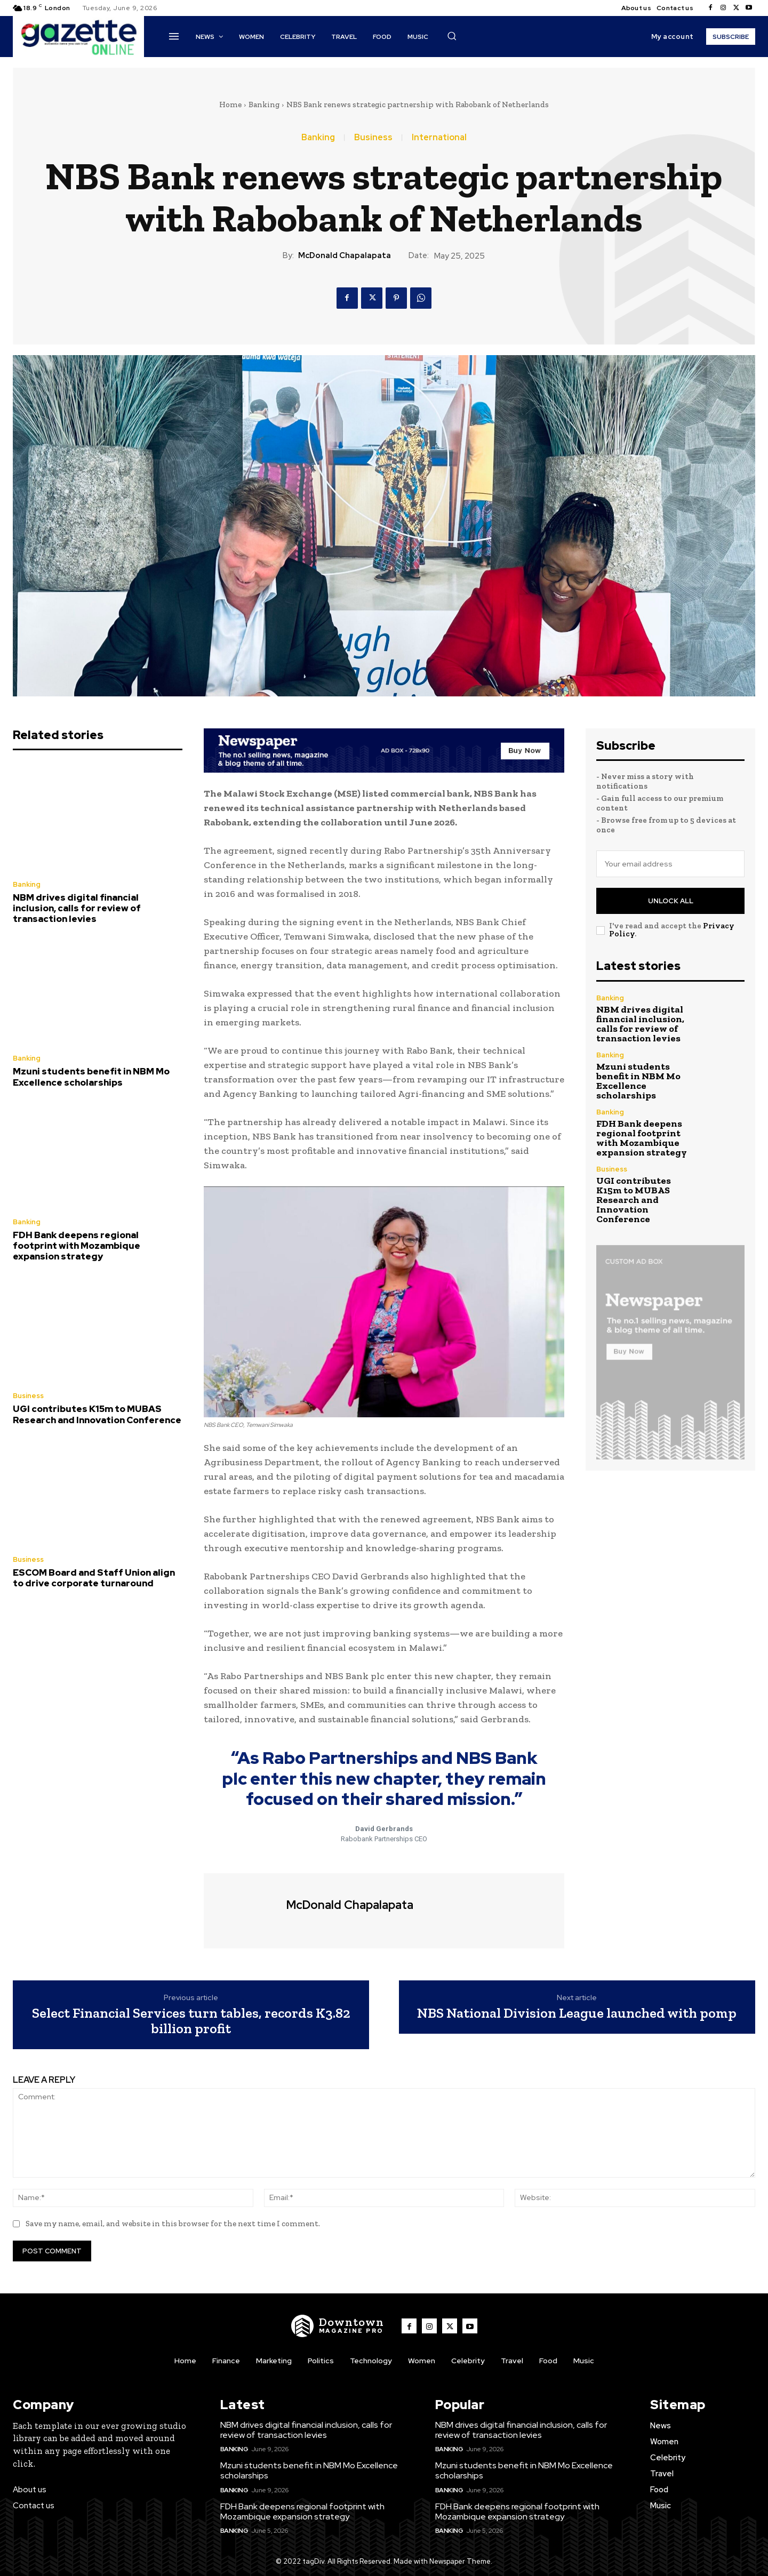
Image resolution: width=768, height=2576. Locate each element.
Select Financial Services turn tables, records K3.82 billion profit (191, 2020)
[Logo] (337, 2326)
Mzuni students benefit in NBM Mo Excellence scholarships (91, 1076)
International (439, 137)
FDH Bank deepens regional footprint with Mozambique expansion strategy (76, 1246)
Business (373, 137)
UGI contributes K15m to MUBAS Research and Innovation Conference (97, 1414)
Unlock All (670, 900)
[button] (452, 36)
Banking (264, 104)
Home (230, 104)
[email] (670, 863)
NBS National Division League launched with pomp (577, 2013)
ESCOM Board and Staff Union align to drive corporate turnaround (94, 1578)
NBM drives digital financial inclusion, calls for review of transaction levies (77, 908)
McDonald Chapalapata (344, 255)
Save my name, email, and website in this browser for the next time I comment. (173, 2223)
